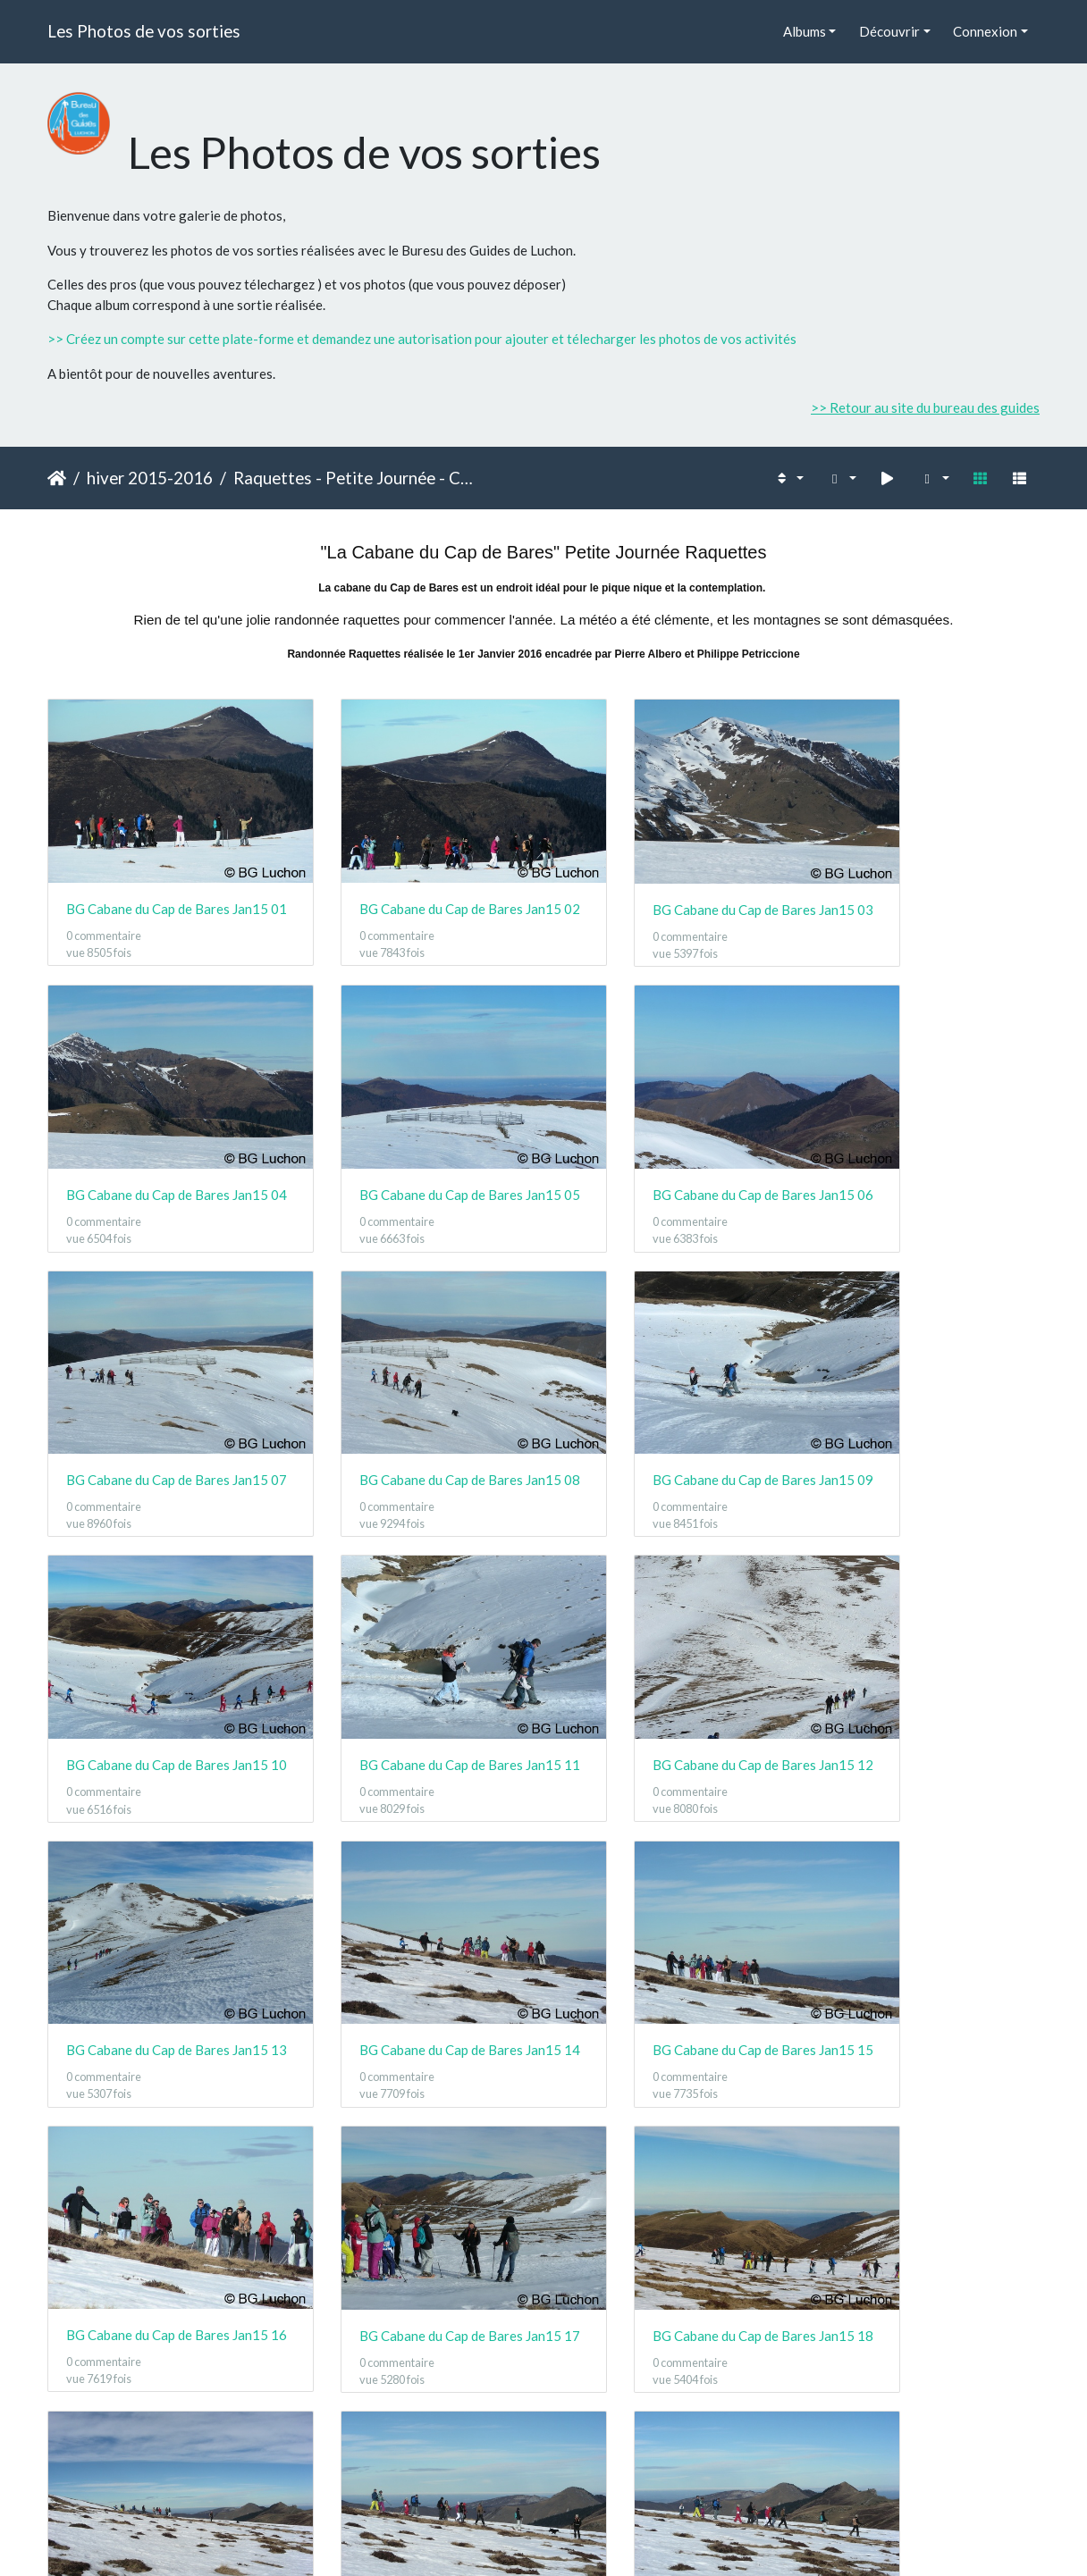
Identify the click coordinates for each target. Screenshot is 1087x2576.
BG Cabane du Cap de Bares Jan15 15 (671, 1659)
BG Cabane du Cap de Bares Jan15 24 (925, 2177)
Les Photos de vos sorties (143, 31)
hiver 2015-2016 (150, 477)
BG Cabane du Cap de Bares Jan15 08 (925, 1141)
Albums (804, 31)
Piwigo (583, 2539)
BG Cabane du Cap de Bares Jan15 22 (416, 2176)
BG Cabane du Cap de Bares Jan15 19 (671, 1917)
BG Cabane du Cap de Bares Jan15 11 (671, 1400)
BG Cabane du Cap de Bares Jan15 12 (925, 1400)
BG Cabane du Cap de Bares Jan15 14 (416, 1659)
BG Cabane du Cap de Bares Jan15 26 (416, 2436)
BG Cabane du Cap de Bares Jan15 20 (925, 1917)
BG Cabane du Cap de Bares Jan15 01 (161, 882)
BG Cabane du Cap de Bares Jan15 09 (161, 1400)
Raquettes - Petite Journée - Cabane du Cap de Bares (357, 477)
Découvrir (889, 31)
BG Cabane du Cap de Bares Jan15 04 (925, 883)
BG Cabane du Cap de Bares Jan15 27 (671, 2436)
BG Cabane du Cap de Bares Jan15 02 (416, 882)
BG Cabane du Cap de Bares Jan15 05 (161, 1142)
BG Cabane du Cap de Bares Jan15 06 (416, 1142)
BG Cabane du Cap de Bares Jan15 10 (416, 1401)
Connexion (985, 31)
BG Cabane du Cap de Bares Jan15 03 (671, 883)
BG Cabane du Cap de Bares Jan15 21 (161, 2176)
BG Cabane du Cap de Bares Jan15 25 (161, 2435)
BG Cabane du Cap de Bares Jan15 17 (161, 1917)
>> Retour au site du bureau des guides (925, 407)
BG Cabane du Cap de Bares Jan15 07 (671, 1141)
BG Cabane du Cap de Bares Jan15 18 (416, 1917)
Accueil (56, 478)
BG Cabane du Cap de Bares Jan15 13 (161, 1659)
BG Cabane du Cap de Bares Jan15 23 (671, 2176)
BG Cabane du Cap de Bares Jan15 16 (925, 1659)
